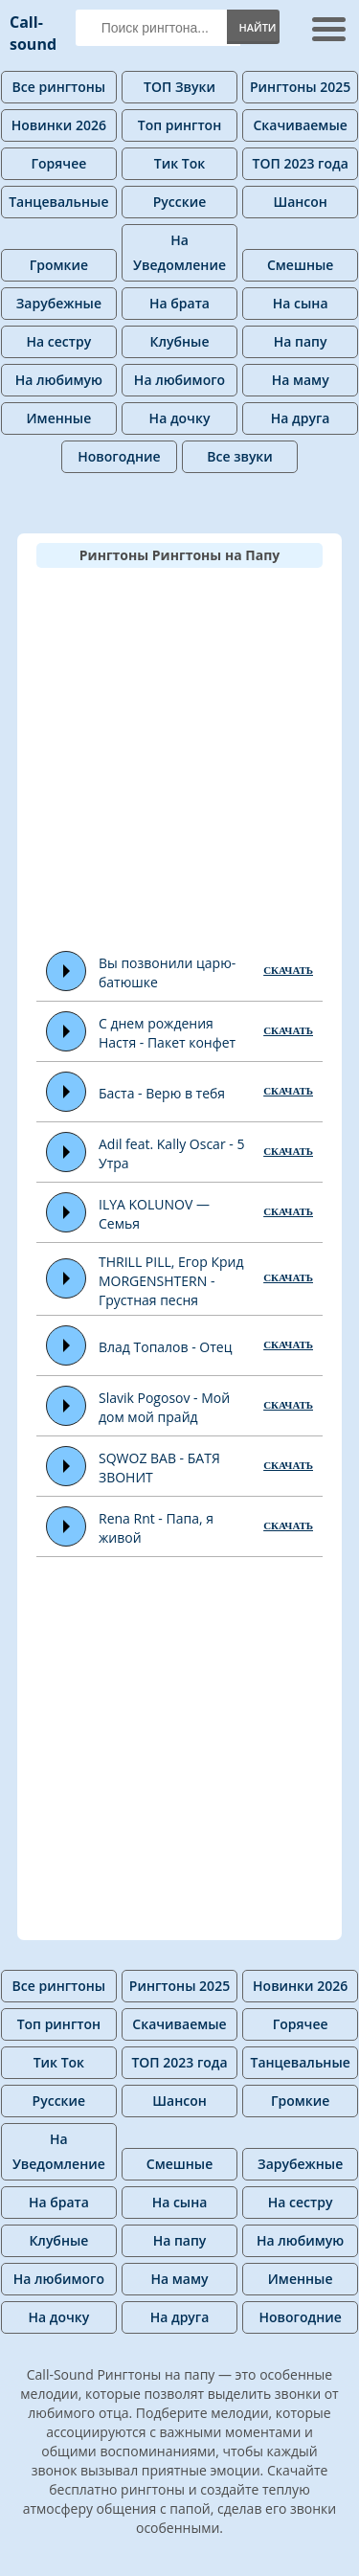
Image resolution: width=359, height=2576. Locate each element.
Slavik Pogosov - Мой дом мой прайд (164, 1407)
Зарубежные (58, 303)
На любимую (58, 380)
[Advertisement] (179, 757)
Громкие (59, 265)
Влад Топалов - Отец (165, 1347)
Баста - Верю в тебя (162, 1093)
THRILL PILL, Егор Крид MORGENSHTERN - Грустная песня (171, 1281)
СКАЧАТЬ (288, 970)
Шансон (300, 201)
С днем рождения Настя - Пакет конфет (167, 1032)
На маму (300, 380)
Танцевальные (58, 201)
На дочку (180, 418)
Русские (180, 201)
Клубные (180, 341)
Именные (59, 418)
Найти (257, 27)
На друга (300, 418)
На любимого (179, 380)
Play (66, 971)
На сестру (59, 341)
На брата (179, 303)
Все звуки (240, 456)
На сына (300, 303)
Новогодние (119, 456)
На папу (300, 341)
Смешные (300, 265)
